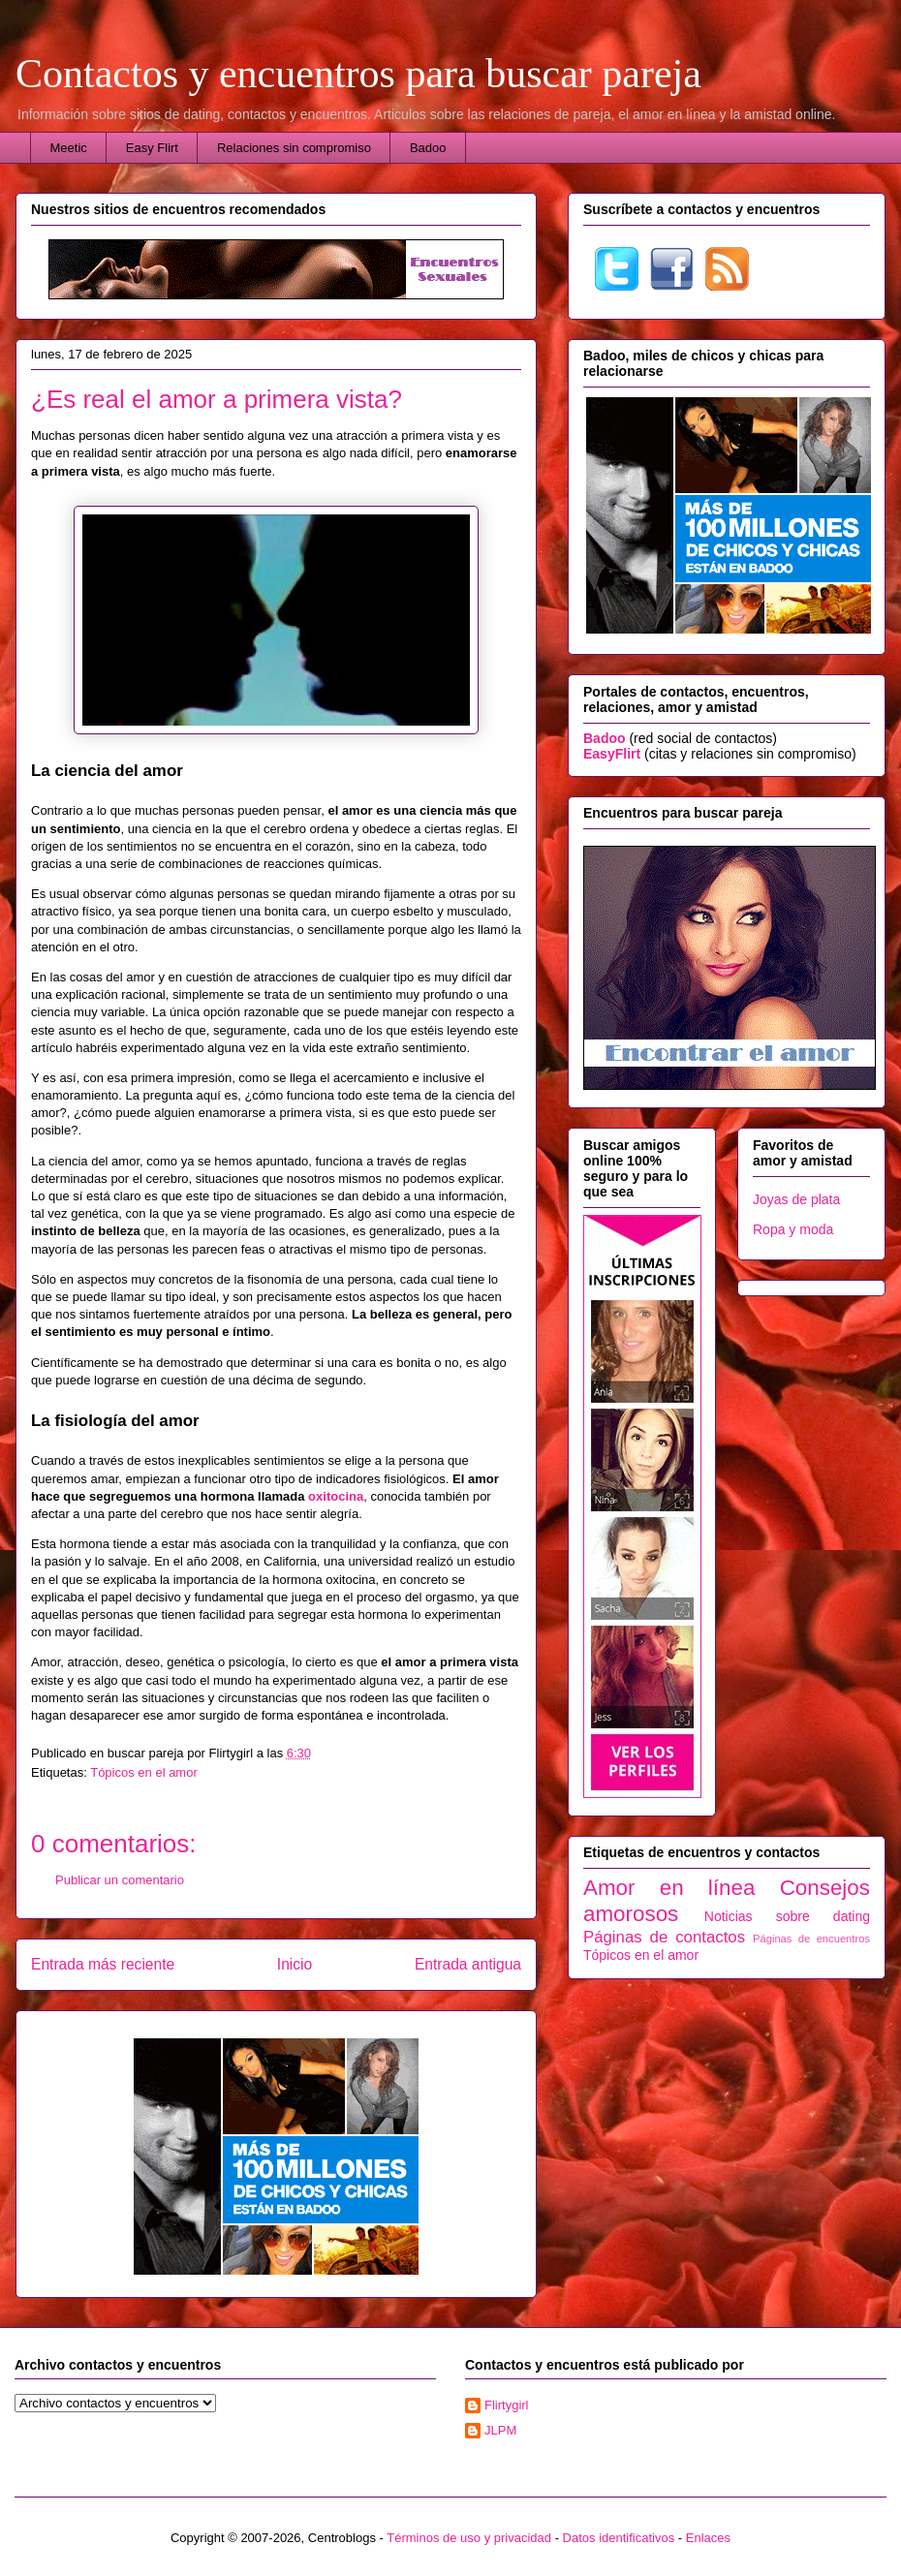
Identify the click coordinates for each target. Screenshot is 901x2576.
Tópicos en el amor (144, 1772)
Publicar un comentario (119, 1880)
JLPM (500, 2430)
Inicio (294, 1964)
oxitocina (335, 1496)
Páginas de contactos (664, 1937)
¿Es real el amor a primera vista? (216, 399)
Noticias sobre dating (787, 1916)
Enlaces (708, 2537)
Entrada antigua (468, 1964)
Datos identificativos (619, 2537)
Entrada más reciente (102, 1964)
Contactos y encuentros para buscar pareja (358, 73)
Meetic (68, 147)
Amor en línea (669, 1888)
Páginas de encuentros (811, 1938)
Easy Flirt (152, 147)
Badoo (428, 147)
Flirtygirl (506, 2405)
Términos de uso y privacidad (469, 2537)
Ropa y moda (793, 1229)
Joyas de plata (796, 1199)
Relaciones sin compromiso (294, 147)
